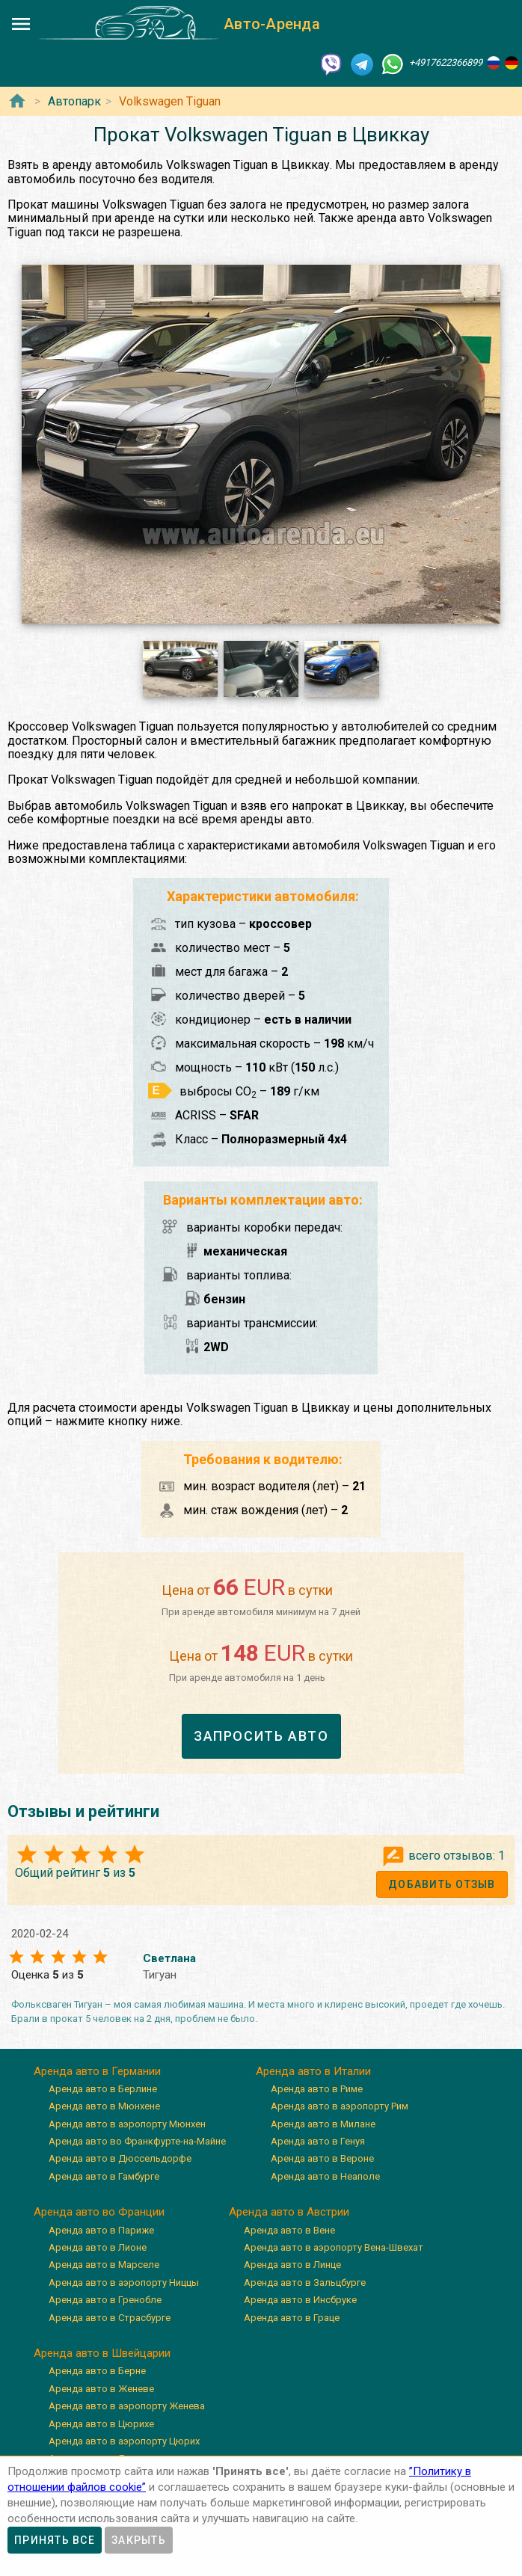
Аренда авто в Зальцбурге (305, 2282)
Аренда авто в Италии (313, 2071)
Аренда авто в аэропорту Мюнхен (127, 2124)
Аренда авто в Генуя (318, 2141)
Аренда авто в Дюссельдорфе (120, 2158)
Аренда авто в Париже (101, 2230)
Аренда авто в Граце (292, 2317)
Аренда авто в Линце (292, 2264)
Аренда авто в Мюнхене (104, 2106)
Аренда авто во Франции (99, 2212)
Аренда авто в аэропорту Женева (127, 2405)
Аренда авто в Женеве (101, 2388)
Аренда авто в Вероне (322, 2158)
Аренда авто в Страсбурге (110, 2317)
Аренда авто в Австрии (289, 2212)
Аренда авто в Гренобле (105, 2299)
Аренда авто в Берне (97, 2370)
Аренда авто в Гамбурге (104, 2176)
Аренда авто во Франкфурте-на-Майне (137, 2141)
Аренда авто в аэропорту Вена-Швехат (333, 2247)
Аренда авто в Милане (323, 2124)
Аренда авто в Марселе (104, 2264)
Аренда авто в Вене (289, 2230)
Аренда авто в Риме (317, 2088)
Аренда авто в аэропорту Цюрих (124, 2441)
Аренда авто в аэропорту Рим (339, 2106)
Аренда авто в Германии (97, 2071)
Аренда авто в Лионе (98, 2247)
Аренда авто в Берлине (103, 2088)
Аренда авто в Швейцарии (102, 2353)
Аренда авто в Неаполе (325, 2176)
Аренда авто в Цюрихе (101, 2423)
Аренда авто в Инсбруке (300, 2299)
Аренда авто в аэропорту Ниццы (124, 2282)
